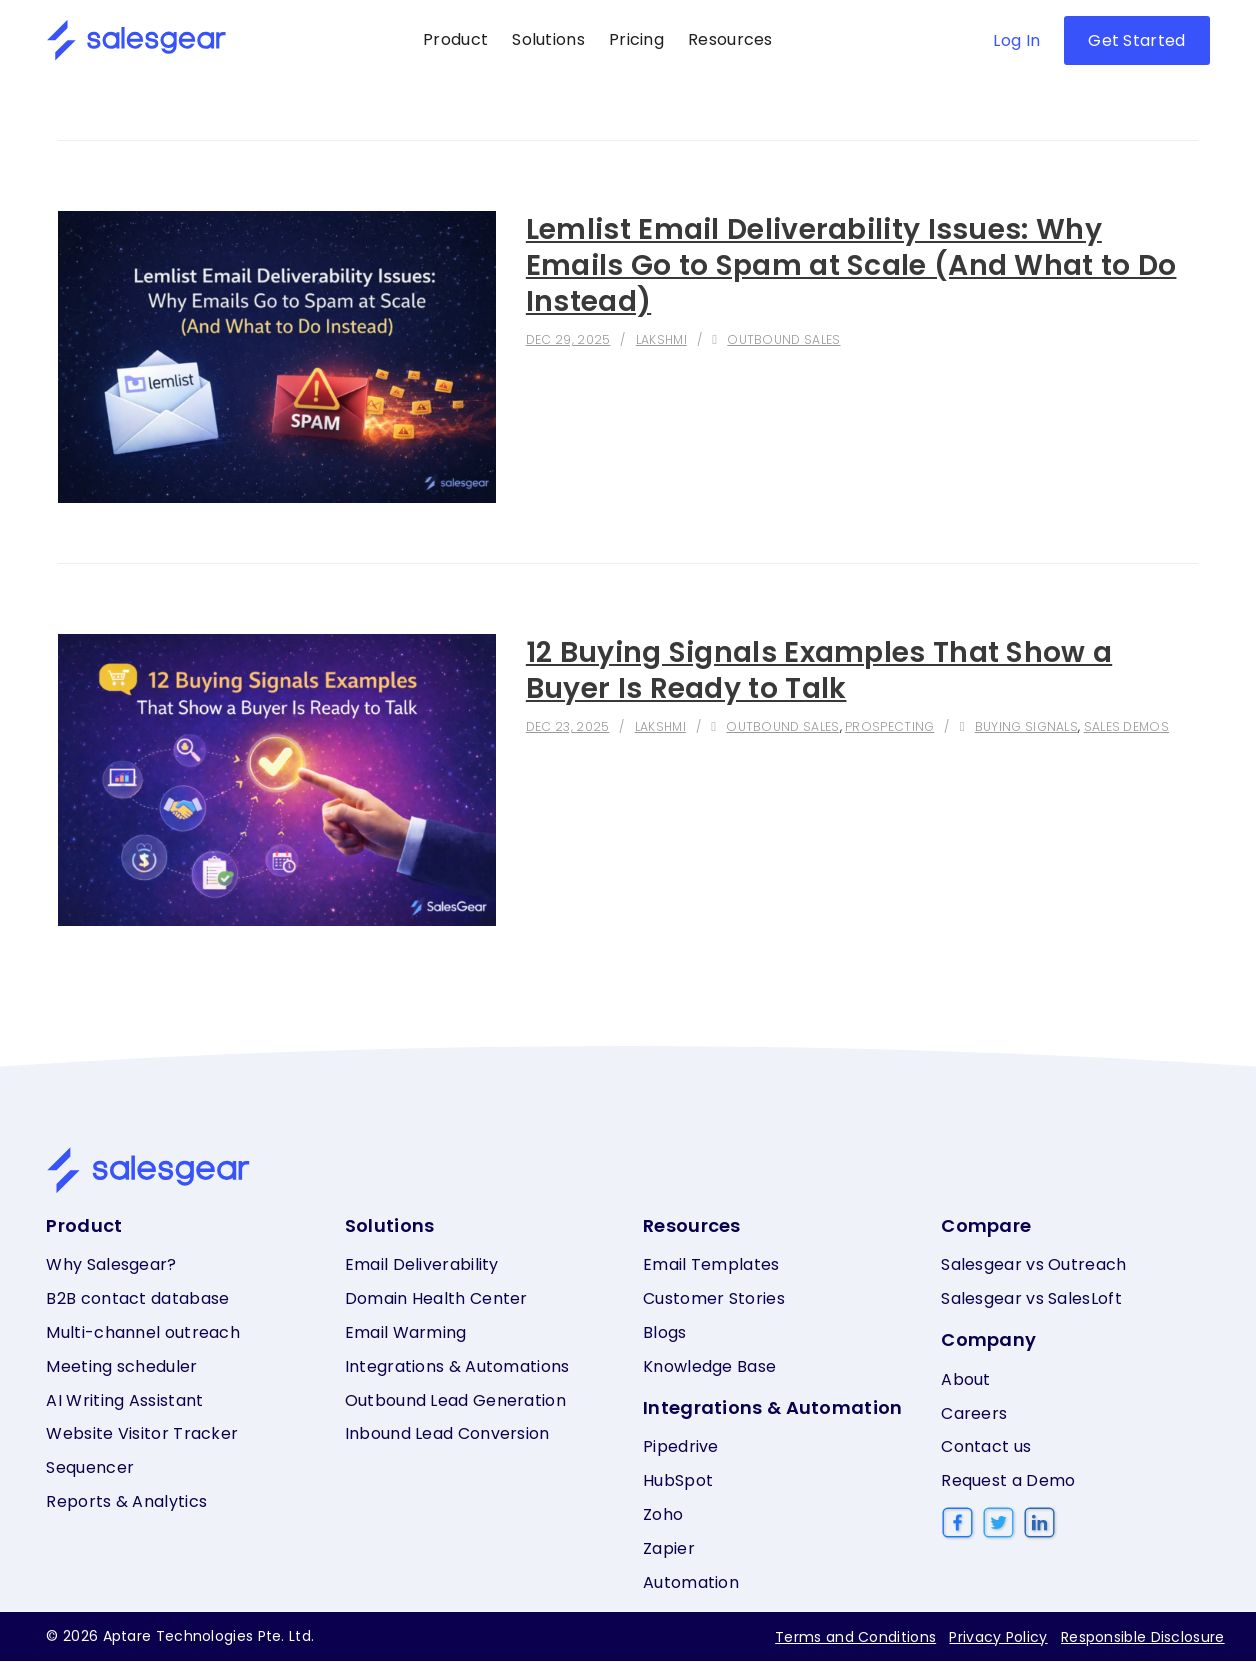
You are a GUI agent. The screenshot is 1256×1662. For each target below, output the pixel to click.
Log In (1016, 40)
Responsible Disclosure (1143, 1638)
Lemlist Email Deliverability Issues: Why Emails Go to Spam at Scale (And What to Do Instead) (845, 265)
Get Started (1136, 40)
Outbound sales (780, 339)
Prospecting (881, 726)
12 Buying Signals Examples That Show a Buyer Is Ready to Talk (835, 670)
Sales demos (1110, 726)
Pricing (636, 39)
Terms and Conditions (852, 1638)
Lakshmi (660, 339)
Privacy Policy (997, 1638)
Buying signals (1013, 726)
